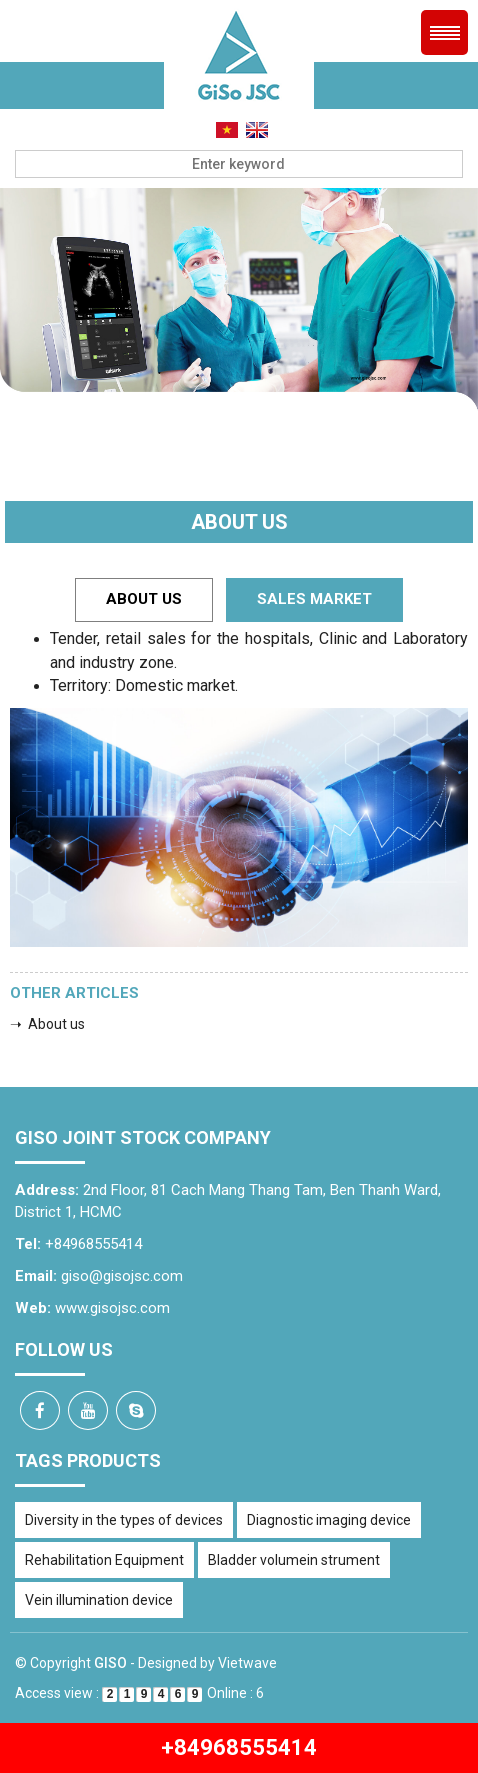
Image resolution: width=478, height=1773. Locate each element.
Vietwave (247, 1663)
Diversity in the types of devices (124, 1520)
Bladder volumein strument (294, 1560)
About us (144, 599)
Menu (444, 32)
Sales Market (314, 599)
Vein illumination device (99, 1600)
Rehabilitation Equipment (104, 1560)
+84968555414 (239, 1747)
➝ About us (47, 1024)
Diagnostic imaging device (329, 1520)
